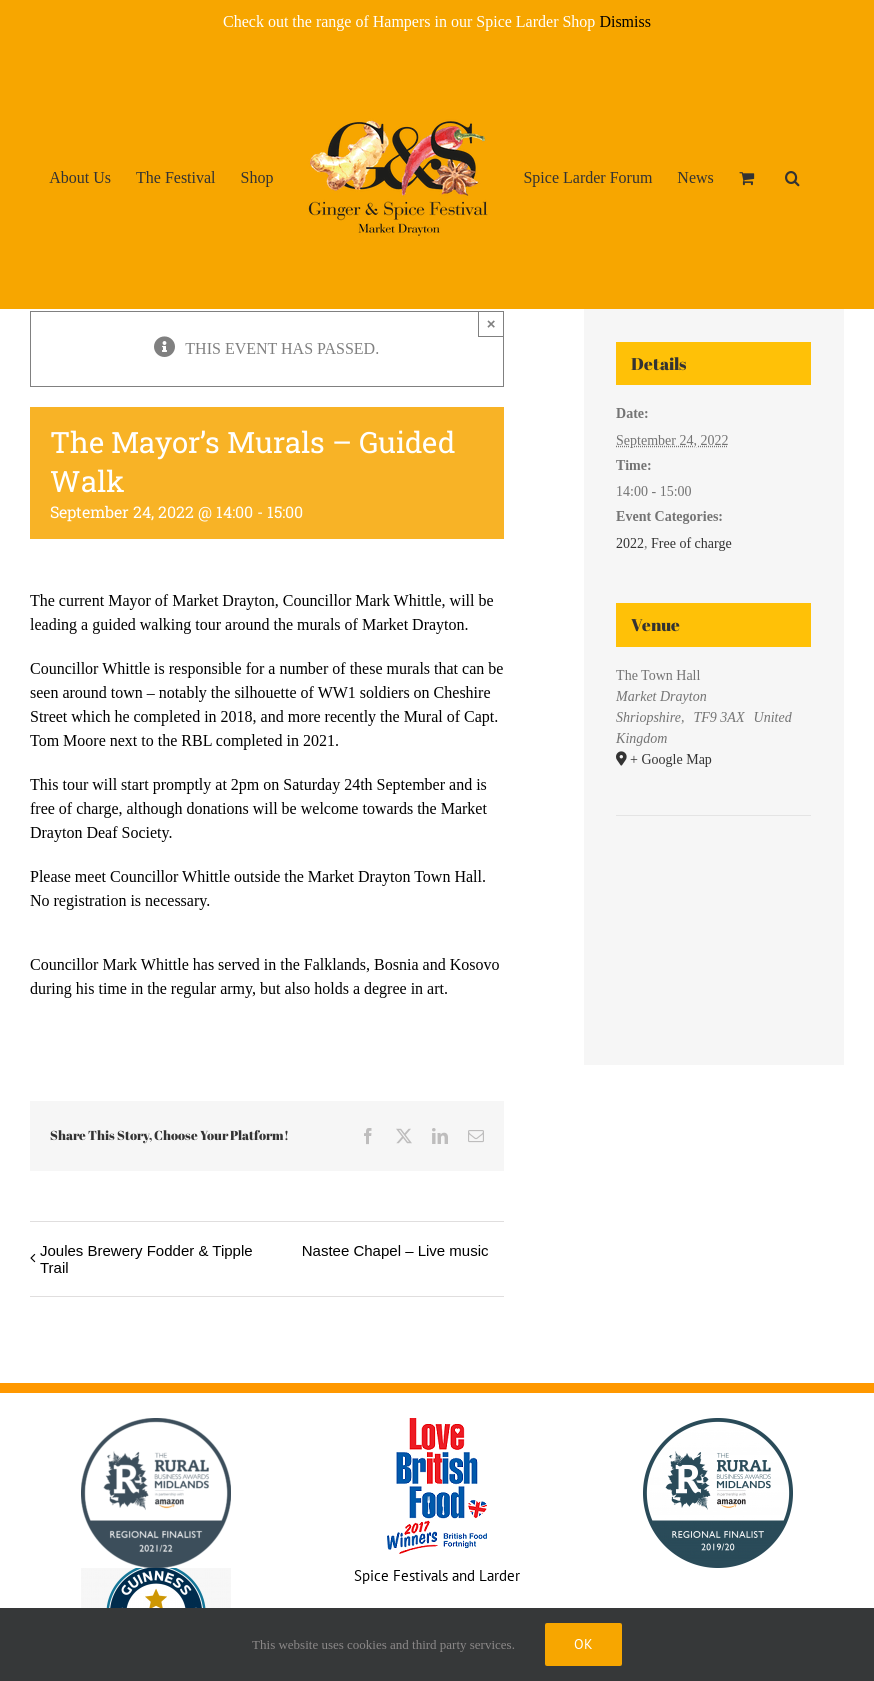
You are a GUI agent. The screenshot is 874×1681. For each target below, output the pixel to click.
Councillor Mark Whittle (362, 600)
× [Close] (491, 323)
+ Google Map (671, 759)
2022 (630, 543)
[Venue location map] (713, 876)
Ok (583, 1644)
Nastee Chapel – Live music (395, 1250)
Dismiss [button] (625, 21)
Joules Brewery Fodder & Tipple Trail (146, 1259)
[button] (792, 177)
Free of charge (691, 543)
